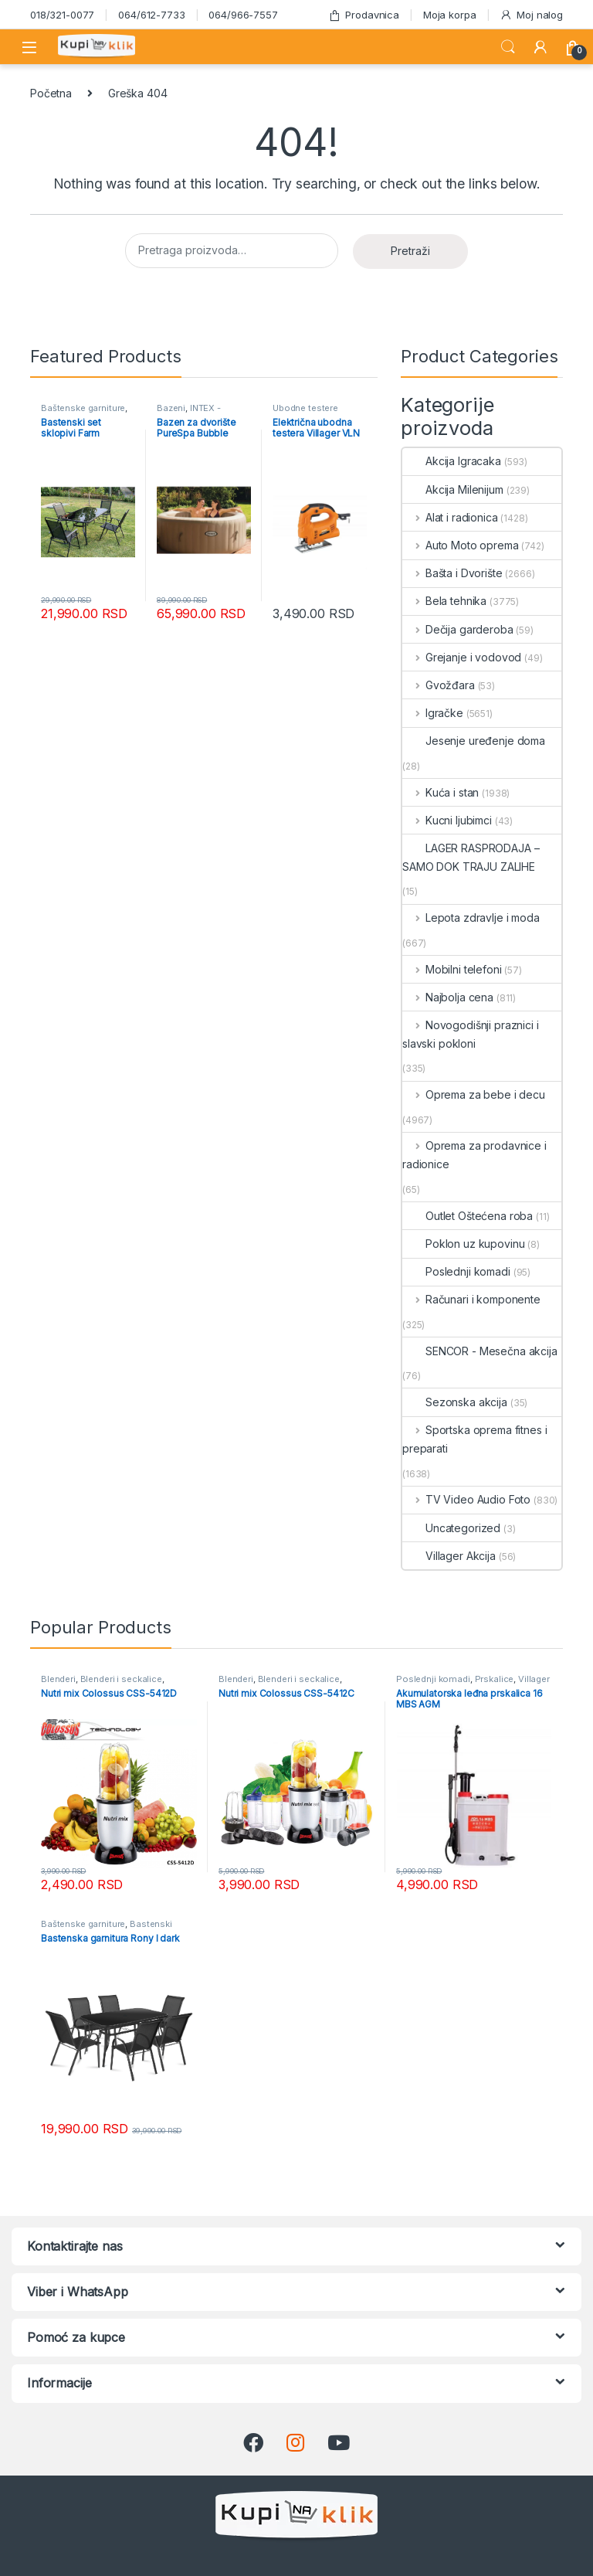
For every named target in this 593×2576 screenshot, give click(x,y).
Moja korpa (449, 14)
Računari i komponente (471, 1299)
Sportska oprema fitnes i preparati (474, 1439)
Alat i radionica (450, 517)
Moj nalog (531, 15)
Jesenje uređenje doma (473, 740)
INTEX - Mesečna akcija (189, 413)
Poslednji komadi (456, 1271)
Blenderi (58, 1679)
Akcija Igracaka (451, 460)
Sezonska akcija (454, 1402)
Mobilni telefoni (452, 969)
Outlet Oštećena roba (467, 1215)
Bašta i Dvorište (452, 572)
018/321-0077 (62, 14)
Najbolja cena (447, 997)
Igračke (432, 712)
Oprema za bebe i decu (473, 1094)
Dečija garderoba (457, 629)
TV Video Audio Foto (466, 1499)
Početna (51, 93)
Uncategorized (451, 1527)
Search (508, 47)
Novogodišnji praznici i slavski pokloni (470, 1034)
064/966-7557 (242, 14)
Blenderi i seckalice (121, 1679)
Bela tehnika (444, 600)
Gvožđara (438, 685)
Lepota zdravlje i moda (471, 917)
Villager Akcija (449, 1555)
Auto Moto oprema (460, 545)
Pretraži (410, 250)
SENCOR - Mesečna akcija (479, 1351)
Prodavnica (363, 15)
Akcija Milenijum (452, 489)
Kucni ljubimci (447, 820)
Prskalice (494, 1679)
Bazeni (171, 408)
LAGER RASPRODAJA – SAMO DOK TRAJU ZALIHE (470, 857)
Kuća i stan (440, 792)
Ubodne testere (305, 408)
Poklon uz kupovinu (463, 1243)
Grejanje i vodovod (461, 657)
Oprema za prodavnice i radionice (474, 1155)
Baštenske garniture (83, 408)
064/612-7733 (151, 14)
